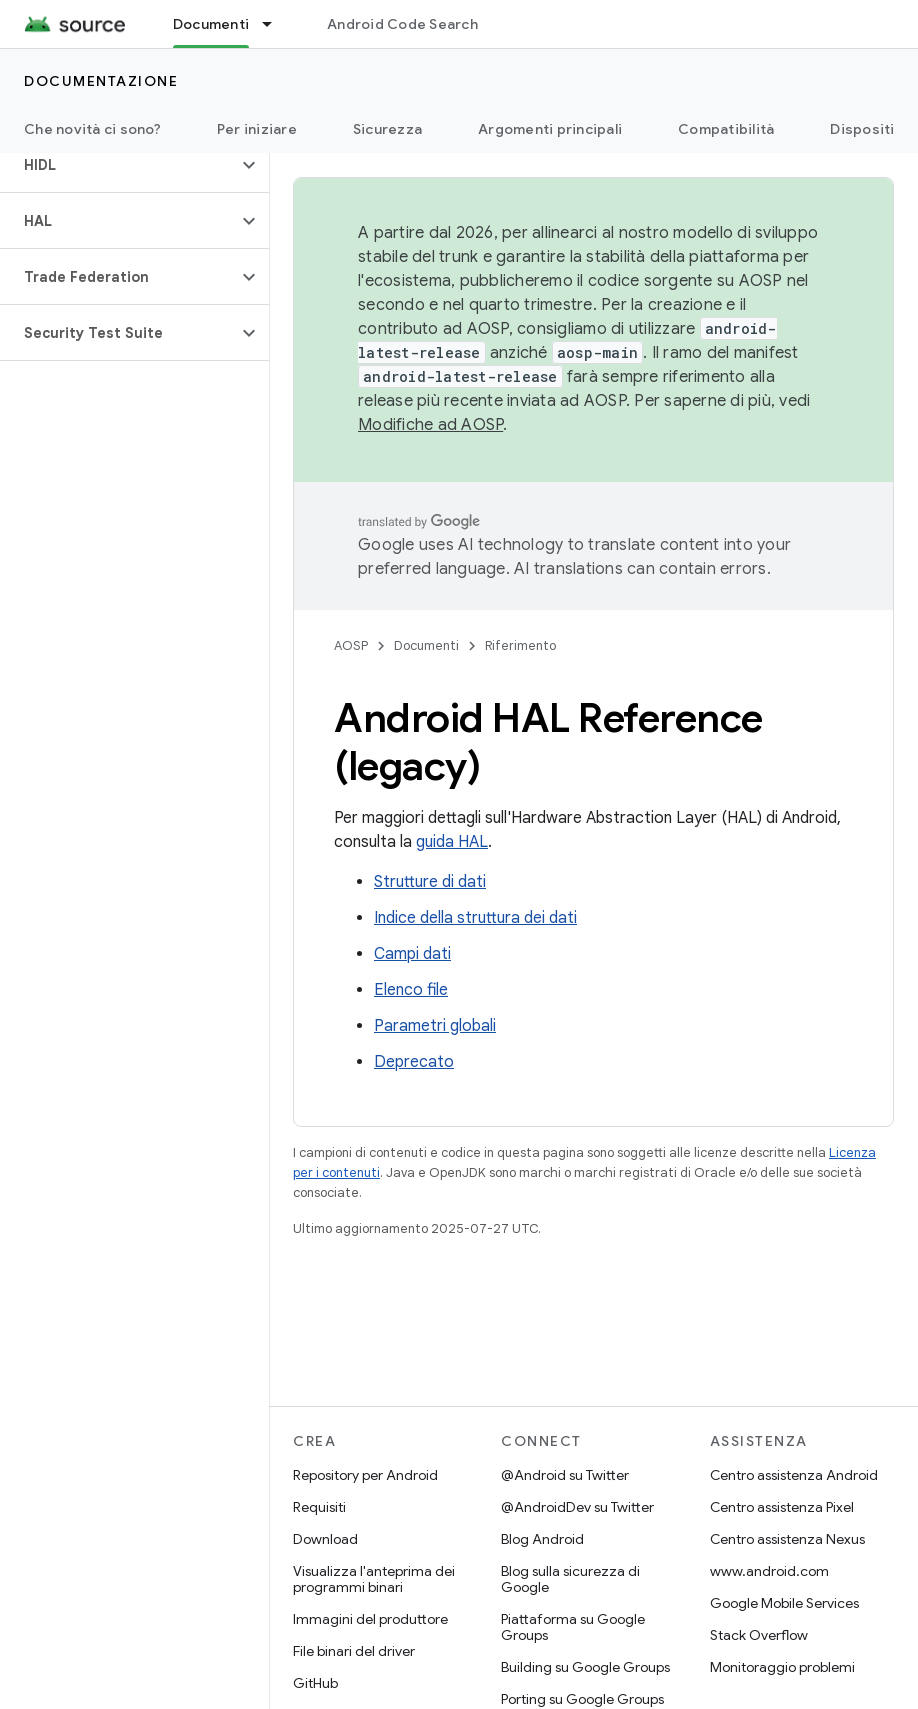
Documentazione (101, 81)
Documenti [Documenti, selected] (211, 24)
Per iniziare (257, 129)
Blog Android (542, 1539)
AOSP (351, 645)
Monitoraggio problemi (782, 1667)
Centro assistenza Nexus (787, 1539)
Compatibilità (726, 129)
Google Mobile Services (784, 1603)
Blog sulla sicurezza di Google (570, 1579)
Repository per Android (365, 1475)
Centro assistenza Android (794, 1475)
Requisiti (319, 1507)
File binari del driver (354, 1651)
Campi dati (412, 954)
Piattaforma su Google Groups (573, 1627)
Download (325, 1539)
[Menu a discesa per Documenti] (276, 24)
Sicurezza (387, 129)
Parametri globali (435, 1026)
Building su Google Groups (585, 1667)
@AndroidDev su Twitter (577, 1507)
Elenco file (411, 990)
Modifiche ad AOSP (430, 425)
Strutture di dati (430, 882)
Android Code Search (402, 24)
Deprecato (414, 1062)
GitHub (315, 1683)
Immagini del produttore (370, 1619)
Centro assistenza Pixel (782, 1507)
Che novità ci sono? (92, 129)
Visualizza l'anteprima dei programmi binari (374, 1579)
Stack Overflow (759, 1635)
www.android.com (769, 1571)
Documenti (426, 645)
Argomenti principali (550, 129)
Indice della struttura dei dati (475, 918)
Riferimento (520, 645)
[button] (118, 165)
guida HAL (452, 842)
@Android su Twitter (565, 1475)
